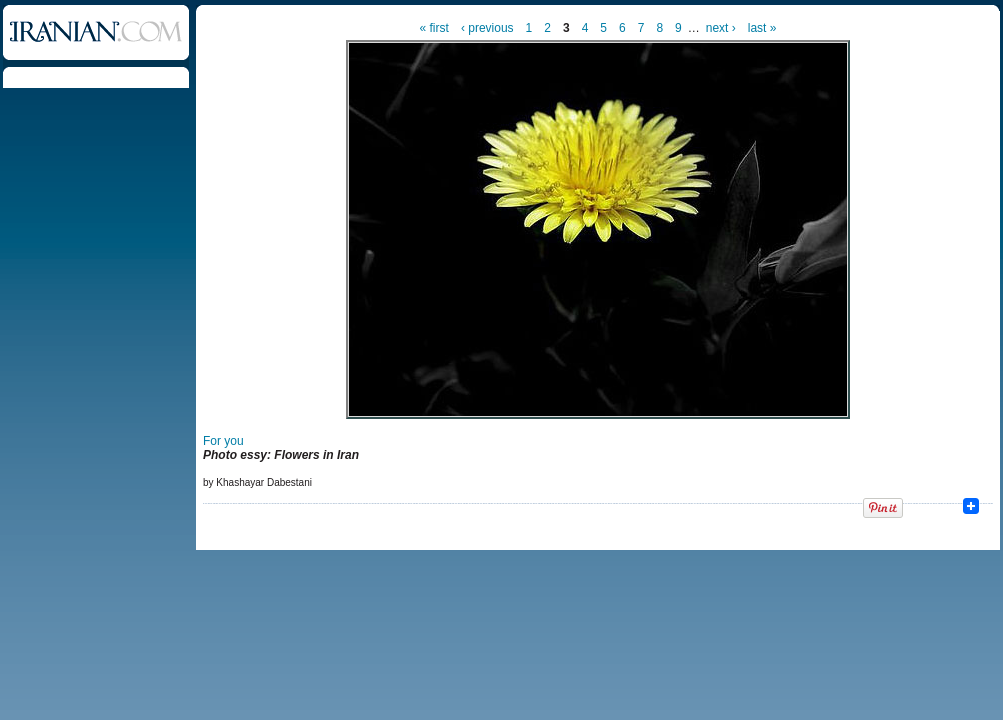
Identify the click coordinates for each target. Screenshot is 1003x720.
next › (721, 28)
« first (434, 28)
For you (223, 441)
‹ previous (487, 28)
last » (762, 28)
